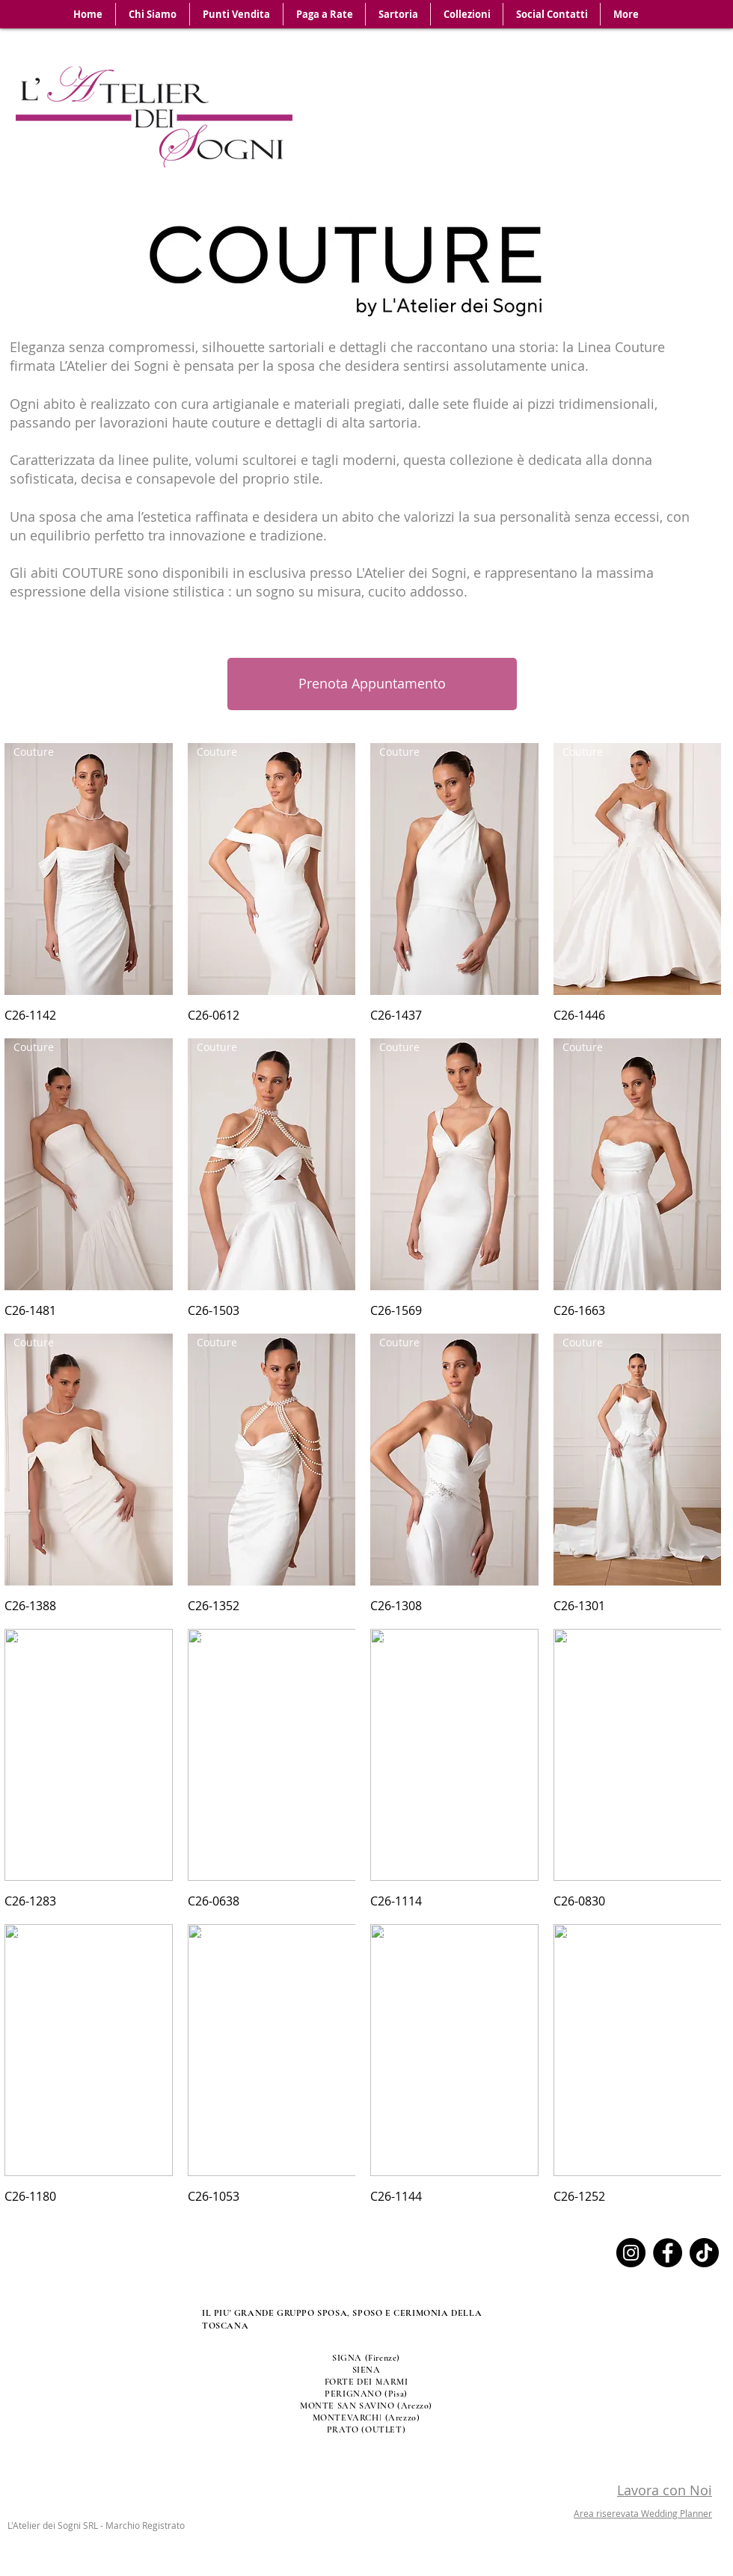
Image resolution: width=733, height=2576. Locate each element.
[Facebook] (667, 2252)
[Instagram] (630, 2252)
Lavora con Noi (664, 2490)
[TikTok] (704, 2252)
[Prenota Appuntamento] (372, 684)
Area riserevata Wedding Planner (643, 2513)
